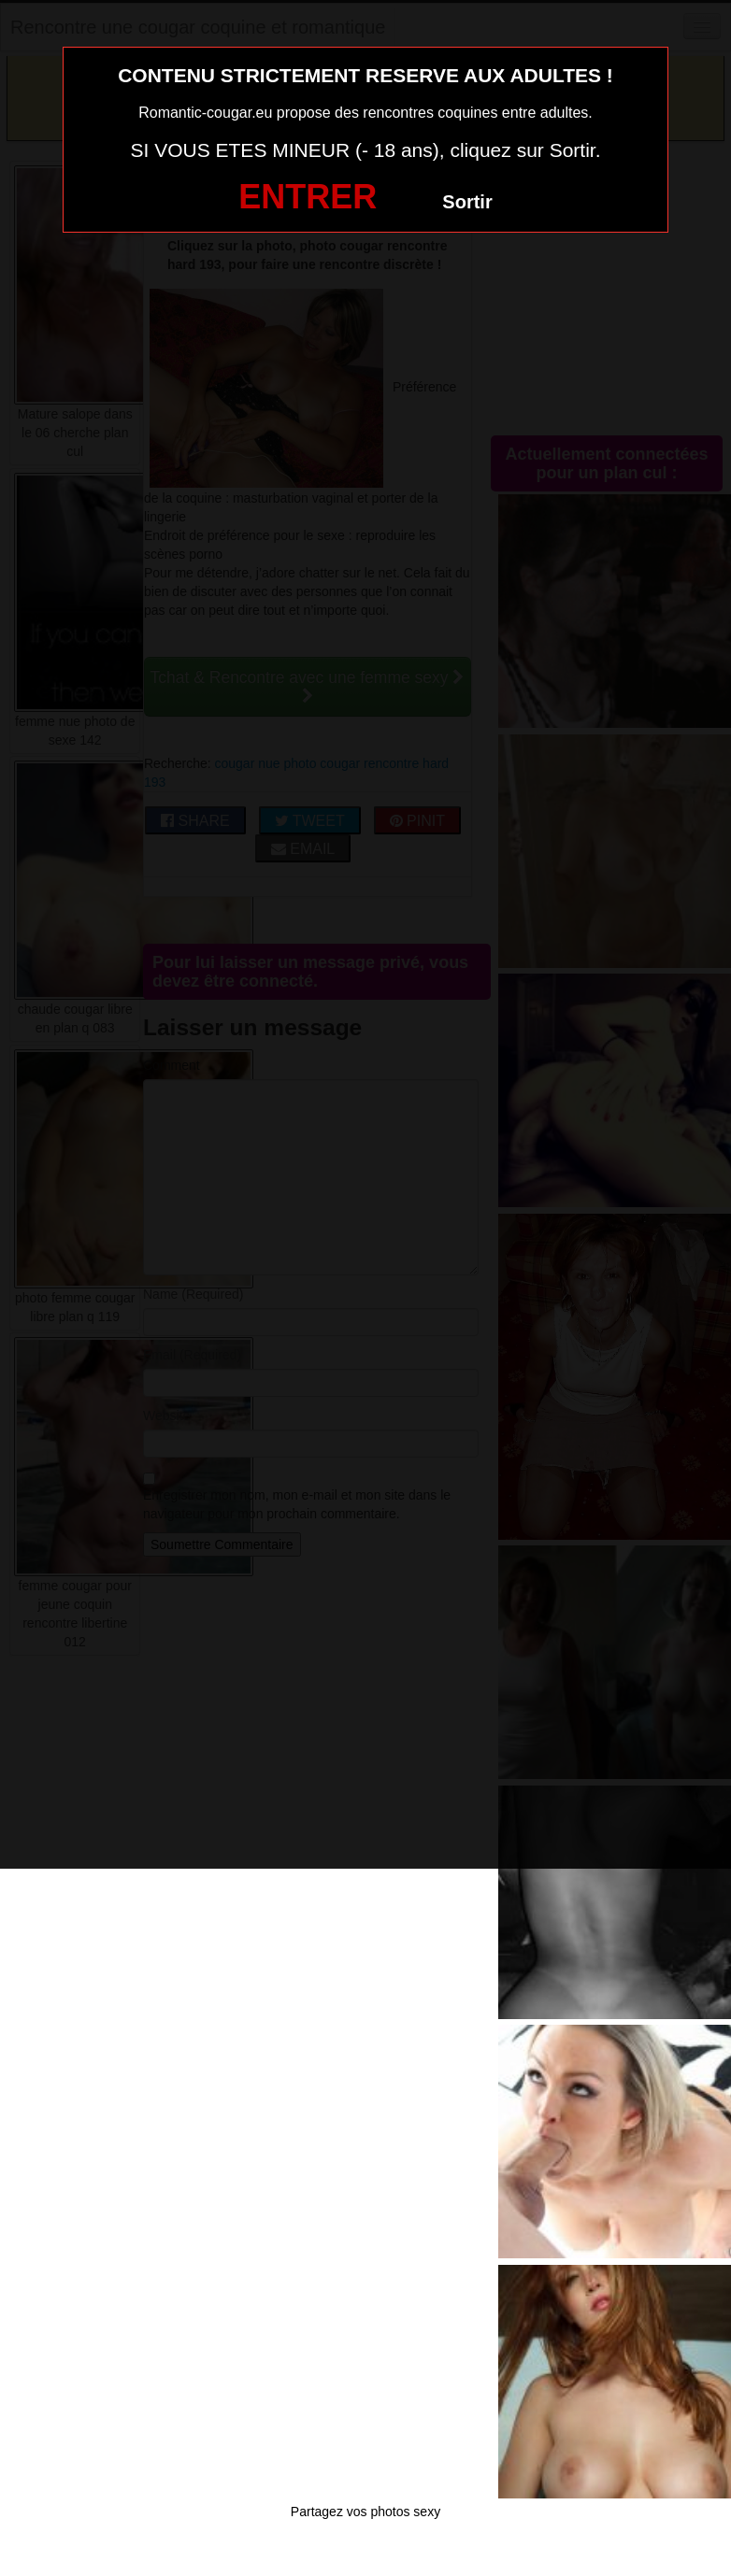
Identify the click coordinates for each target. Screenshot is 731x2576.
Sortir (467, 202)
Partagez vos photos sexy (365, 2511)
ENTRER (307, 197)
